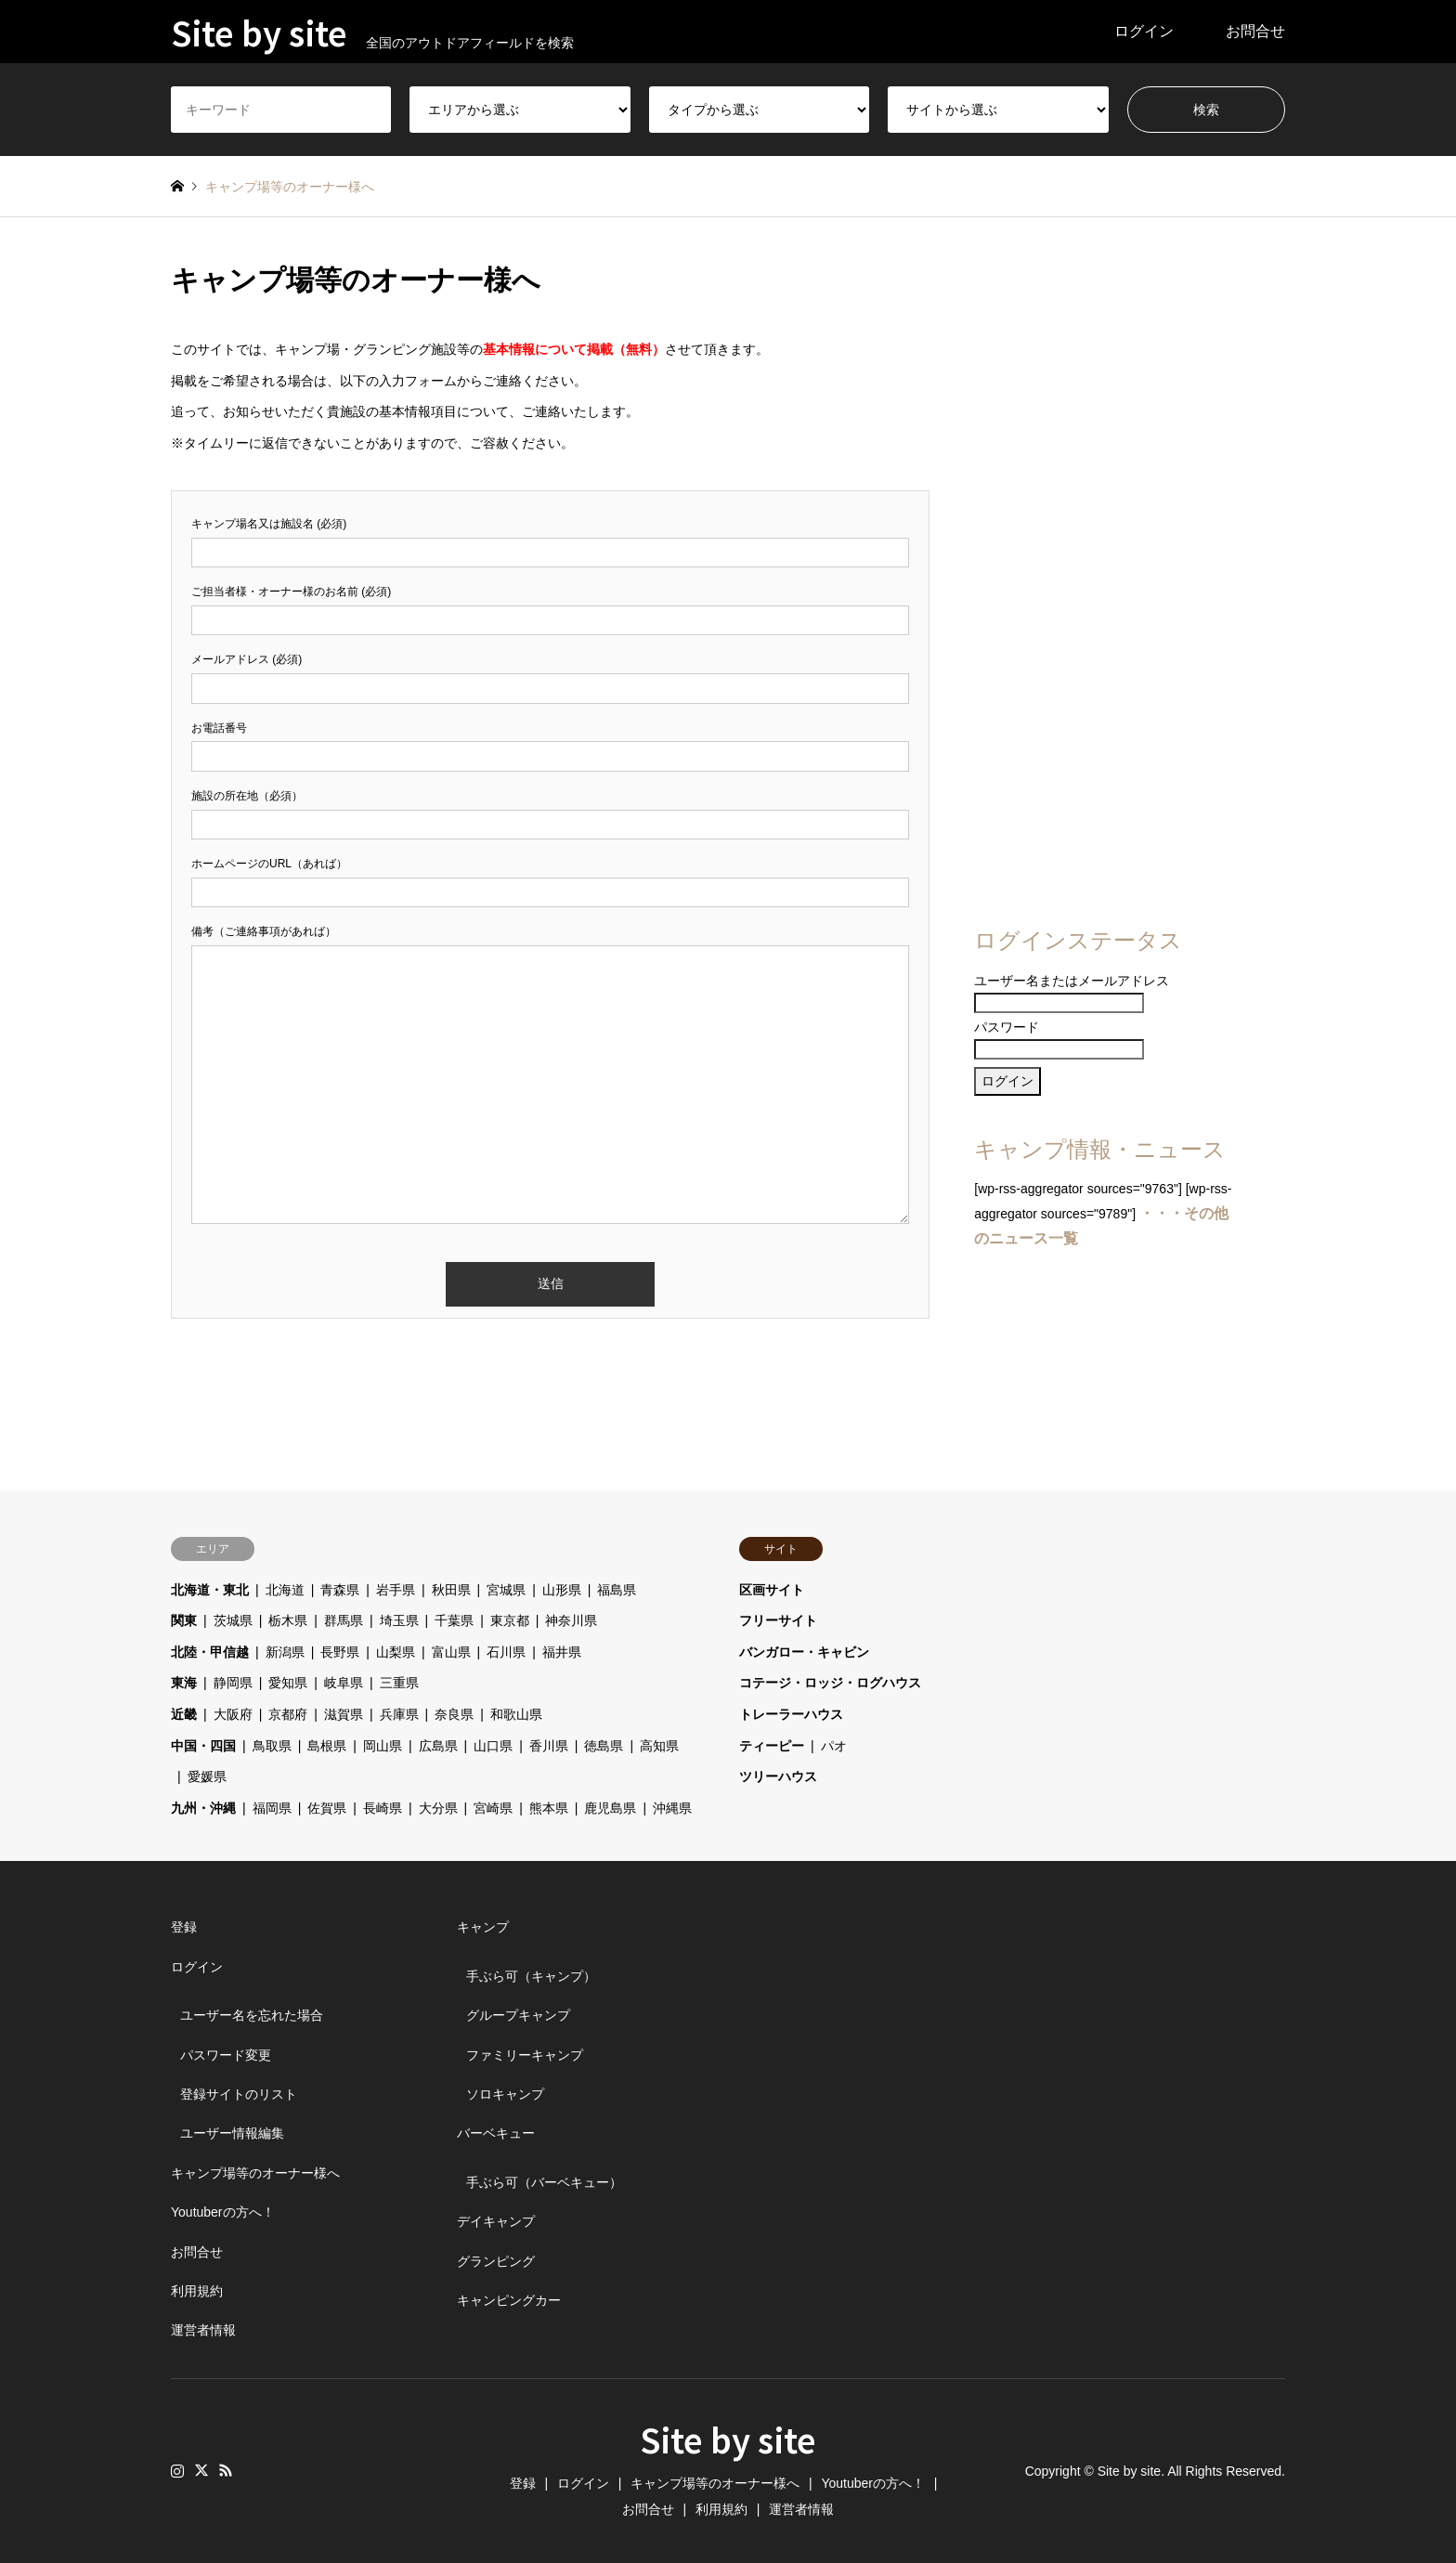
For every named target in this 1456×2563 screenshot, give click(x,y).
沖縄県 (672, 1808)
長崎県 (382, 1808)
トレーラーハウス (791, 1714)
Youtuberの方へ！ (223, 2212)
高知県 (659, 1745)
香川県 (548, 1745)
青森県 (339, 1589)
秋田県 (451, 1589)
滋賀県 (343, 1714)
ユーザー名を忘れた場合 (251, 2015)
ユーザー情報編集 (232, 2133)
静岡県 (233, 1682)
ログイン (1144, 31)
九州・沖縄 (203, 1808)
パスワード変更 (225, 2055)
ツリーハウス (778, 1776)
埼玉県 (399, 1620)
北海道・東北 (210, 1589)
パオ (834, 1745)
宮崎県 (493, 1808)
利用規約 (197, 2290)
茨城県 (233, 1620)
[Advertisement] (1106, 586)
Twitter (201, 2470)
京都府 (287, 1714)
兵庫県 (399, 1714)
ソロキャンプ (505, 2094)
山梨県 (395, 1652)
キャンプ (483, 1926)
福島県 (616, 1589)
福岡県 (272, 1808)
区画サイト (771, 1589)
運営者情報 (203, 2329)
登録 (184, 1926)
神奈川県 (571, 1620)
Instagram (177, 2470)
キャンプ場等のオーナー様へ (255, 2173)
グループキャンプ (518, 2015)
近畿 (184, 1714)
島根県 (326, 1745)
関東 (184, 1620)
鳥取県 (272, 1745)
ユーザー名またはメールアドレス (1071, 980)
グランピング (496, 2261)
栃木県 (287, 1620)
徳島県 (603, 1745)
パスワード (1006, 1027)
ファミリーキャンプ (524, 2055)
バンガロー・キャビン (804, 1652)
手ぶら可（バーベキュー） (544, 2182)
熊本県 (548, 1808)
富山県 (451, 1652)
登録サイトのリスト (238, 2094)
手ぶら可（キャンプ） (531, 1976)
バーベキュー (496, 2133)
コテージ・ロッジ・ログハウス (830, 1682)
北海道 (285, 1589)
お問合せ (1255, 31)
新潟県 (285, 1652)
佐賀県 (326, 1808)
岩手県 (395, 1589)
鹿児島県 (610, 1808)
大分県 (438, 1808)
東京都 (509, 1620)
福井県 (561, 1652)
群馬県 (343, 1620)
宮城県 (506, 1589)
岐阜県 (343, 1682)
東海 (184, 1682)
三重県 (399, 1682)
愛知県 (287, 1682)
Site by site (728, 2438)
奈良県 (454, 1714)
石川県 (506, 1652)
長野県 (339, 1652)
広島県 (438, 1745)
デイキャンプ (496, 2221)
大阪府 (233, 1714)
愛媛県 (207, 1776)
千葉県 (454, 1620)
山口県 (493, 1745)
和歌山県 (516, 1714)
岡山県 (382, 1745)
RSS (225, 2470)
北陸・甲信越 (210, 1652)
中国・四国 (203, 1745)
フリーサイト (778, 1620)
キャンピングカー (509, 2300)
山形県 (561, 1589)
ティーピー (771, 1745)
